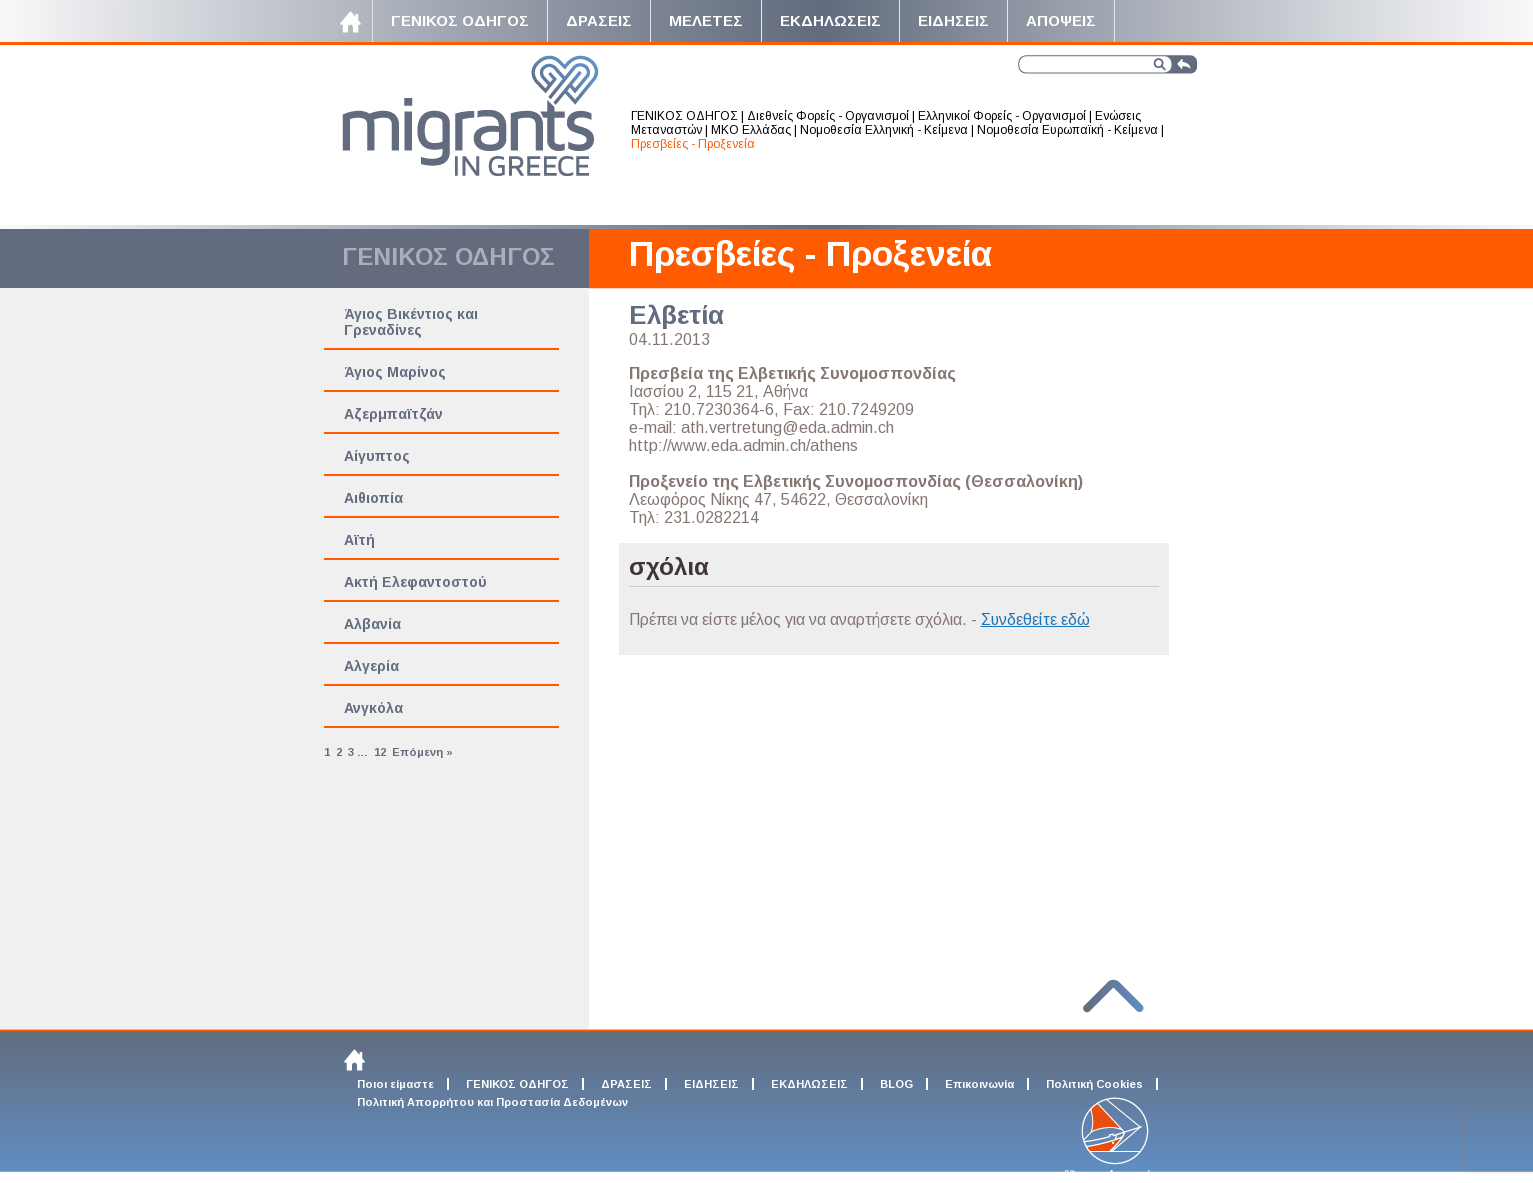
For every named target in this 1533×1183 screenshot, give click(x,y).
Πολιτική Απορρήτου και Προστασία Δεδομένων (492, 1102)
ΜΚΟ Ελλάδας (751, 130)
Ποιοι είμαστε (395, 1084)
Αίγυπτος (377, 456)
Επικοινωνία (979, 1084)
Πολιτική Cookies (1094, 1084)
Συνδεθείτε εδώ (1035, 619)
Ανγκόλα (373, 708)
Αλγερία (371, 666)
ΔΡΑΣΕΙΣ (626, 1084)
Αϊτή (359, 540)
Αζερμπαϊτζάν (393, 414)
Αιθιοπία (373, 498)
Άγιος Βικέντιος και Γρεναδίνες (411, 322)
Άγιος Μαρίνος (395, 372)
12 (380, 752)
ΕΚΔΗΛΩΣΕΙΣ (809, 1084)
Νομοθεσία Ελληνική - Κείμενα (884, 130)
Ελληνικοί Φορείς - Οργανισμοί (1002, 116)
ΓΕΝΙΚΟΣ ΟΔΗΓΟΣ (684, 116)
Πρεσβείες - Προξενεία (693, 144)
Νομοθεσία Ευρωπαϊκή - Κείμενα (1067, 130)
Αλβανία (372, 624)
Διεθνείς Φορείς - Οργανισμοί (828, 116)
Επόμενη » (422, 752)
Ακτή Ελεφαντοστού (415, 582)
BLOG (896, 1084)
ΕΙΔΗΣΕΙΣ (711, 1084)
